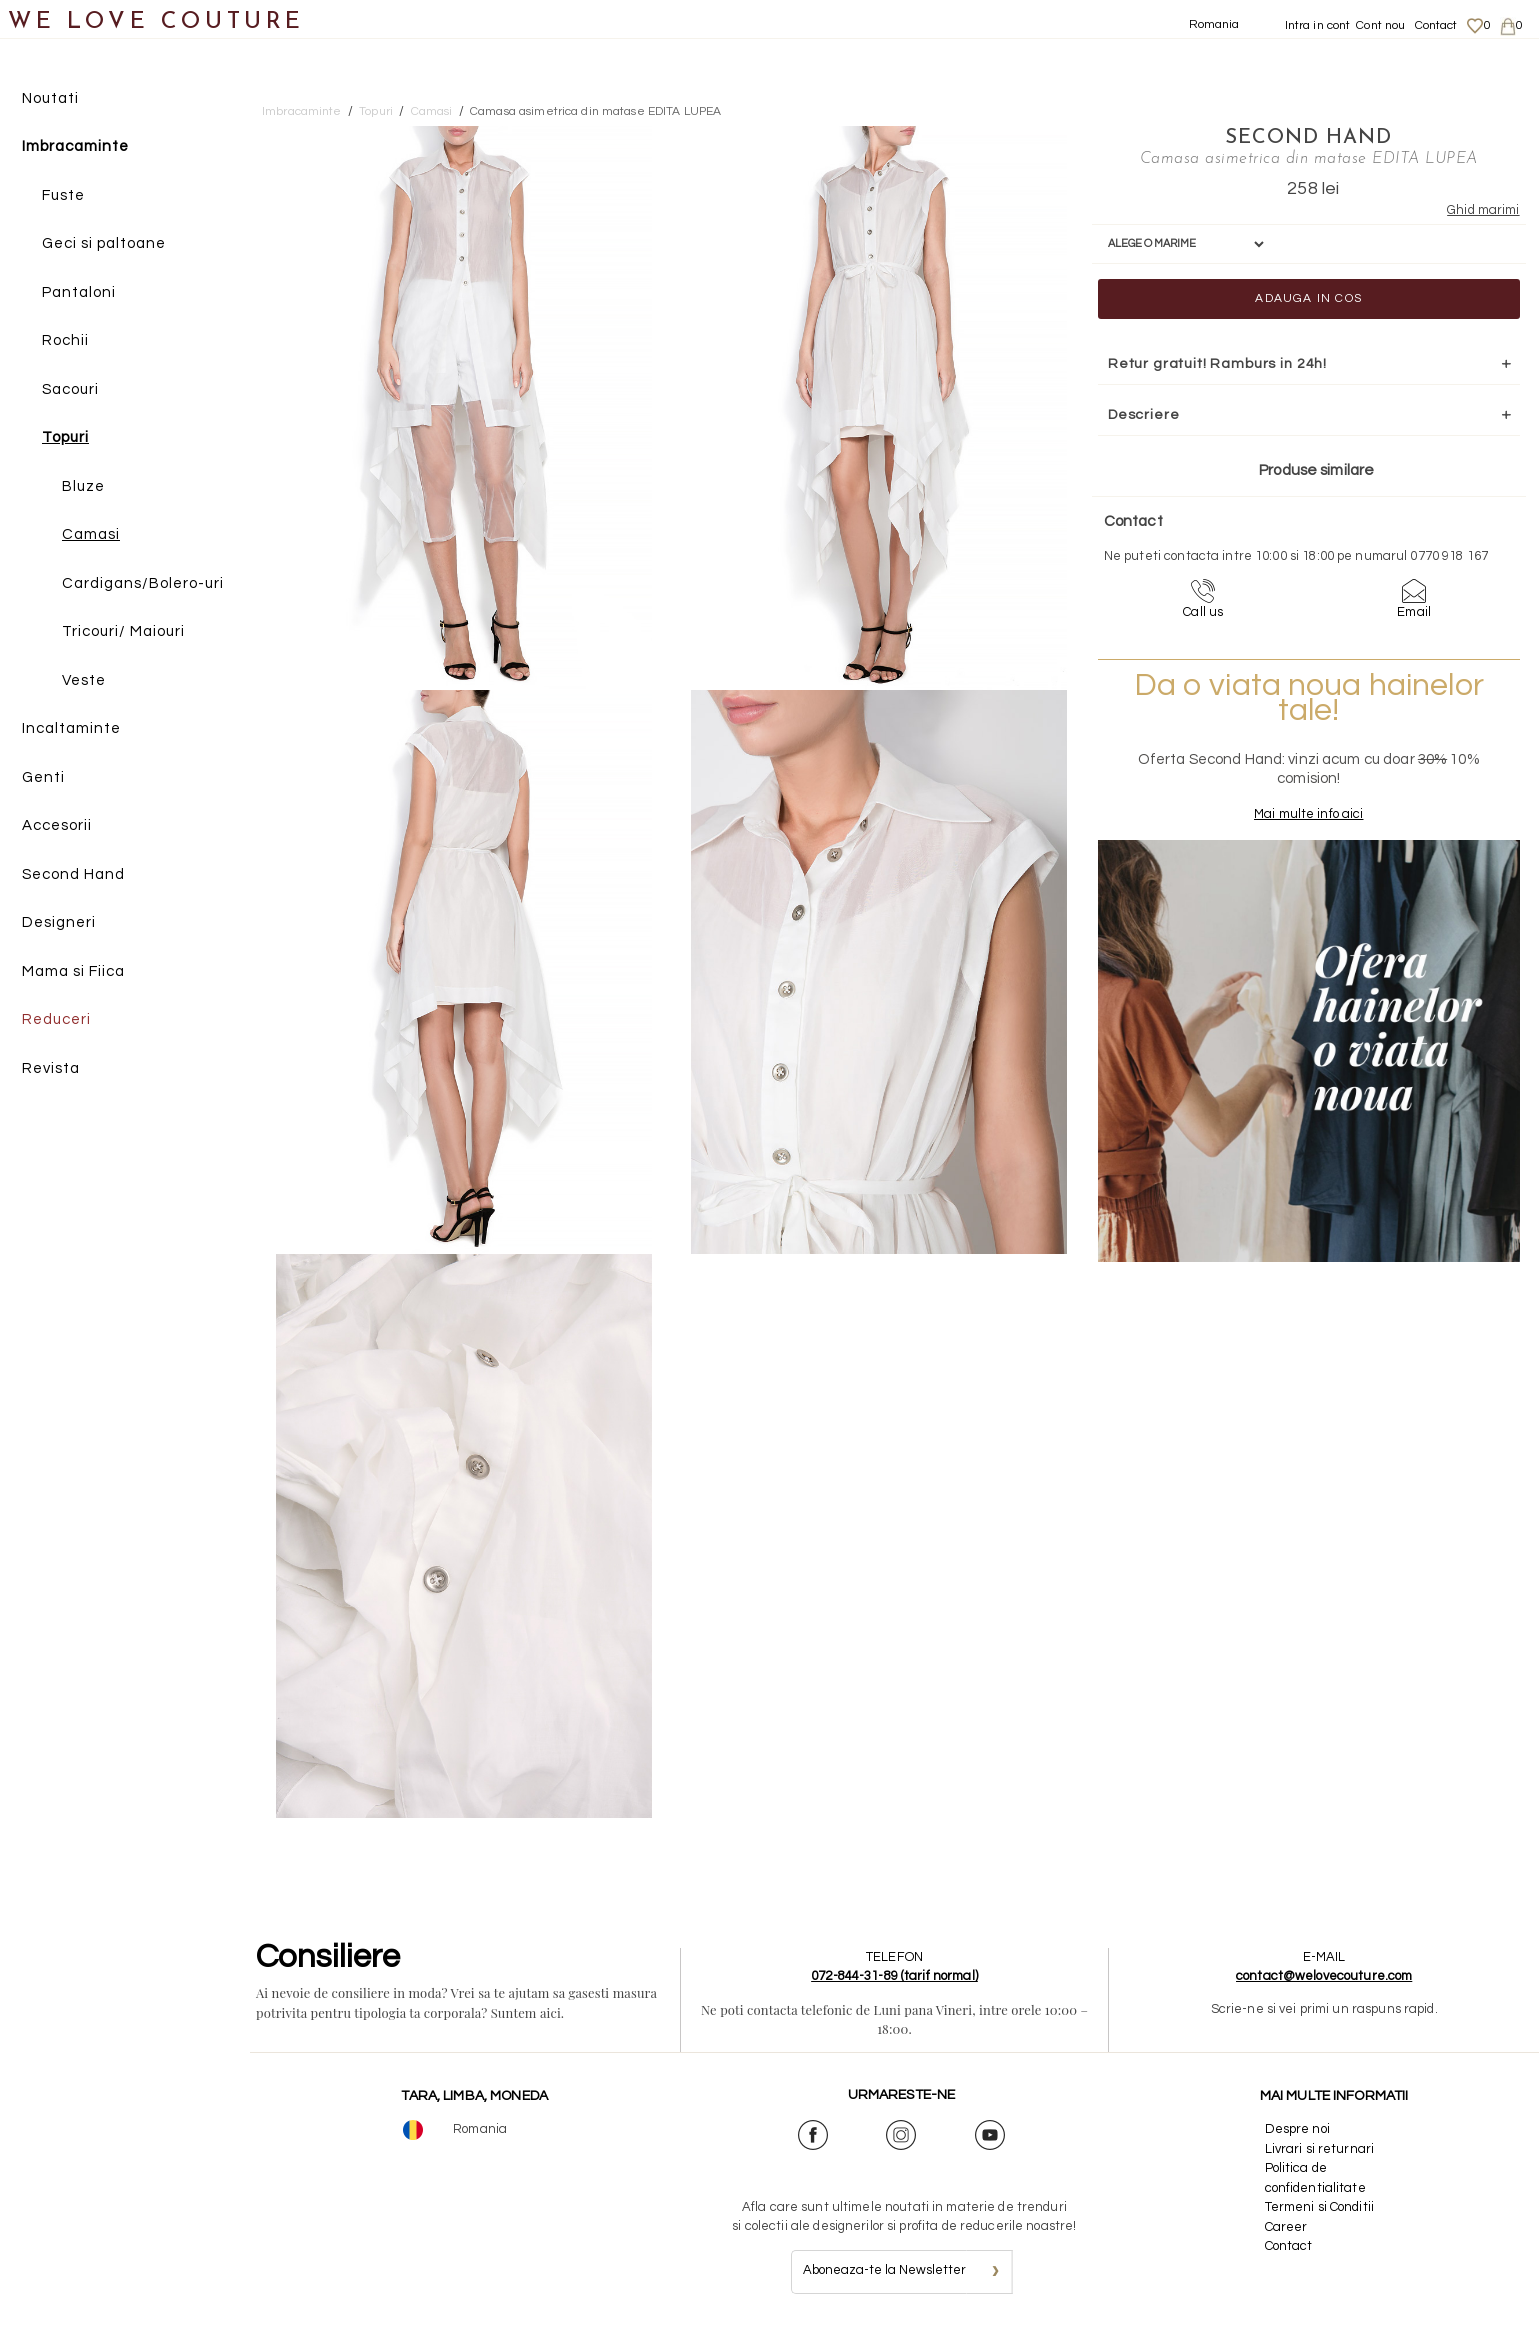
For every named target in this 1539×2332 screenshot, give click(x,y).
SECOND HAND (1274, 137)
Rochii (65, 341)
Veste (84, 680)
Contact (1436, 25)
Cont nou (1380, 25)
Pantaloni (79, 292)
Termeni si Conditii (1319, 2207)
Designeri (59, 923)
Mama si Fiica (73, 971)
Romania (1214, 24)
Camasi (91, 535)
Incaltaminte (71, 729)
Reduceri (56, 1020)
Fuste (63, 195)
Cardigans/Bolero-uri (143, 583)
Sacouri (70, 389)
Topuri (65, 438)
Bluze (83, 486)
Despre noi (1297, 2129)
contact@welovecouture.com (1324, 1976)
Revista (51, 1068)
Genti (43, 777)
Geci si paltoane (104, 244)
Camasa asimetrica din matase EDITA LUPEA (595, 111)
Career (1286, 2227)
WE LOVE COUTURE (156, 22)
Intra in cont (1318, 25)
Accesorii (57, 826)
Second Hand (73, 874)
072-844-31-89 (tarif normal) (894, 1976)
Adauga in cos (1275, 297)
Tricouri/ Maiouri (123, 632)
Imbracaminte (75, 147)
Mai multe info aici (1274, 832)
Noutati (50, 98)
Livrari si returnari (1320, 2149)
